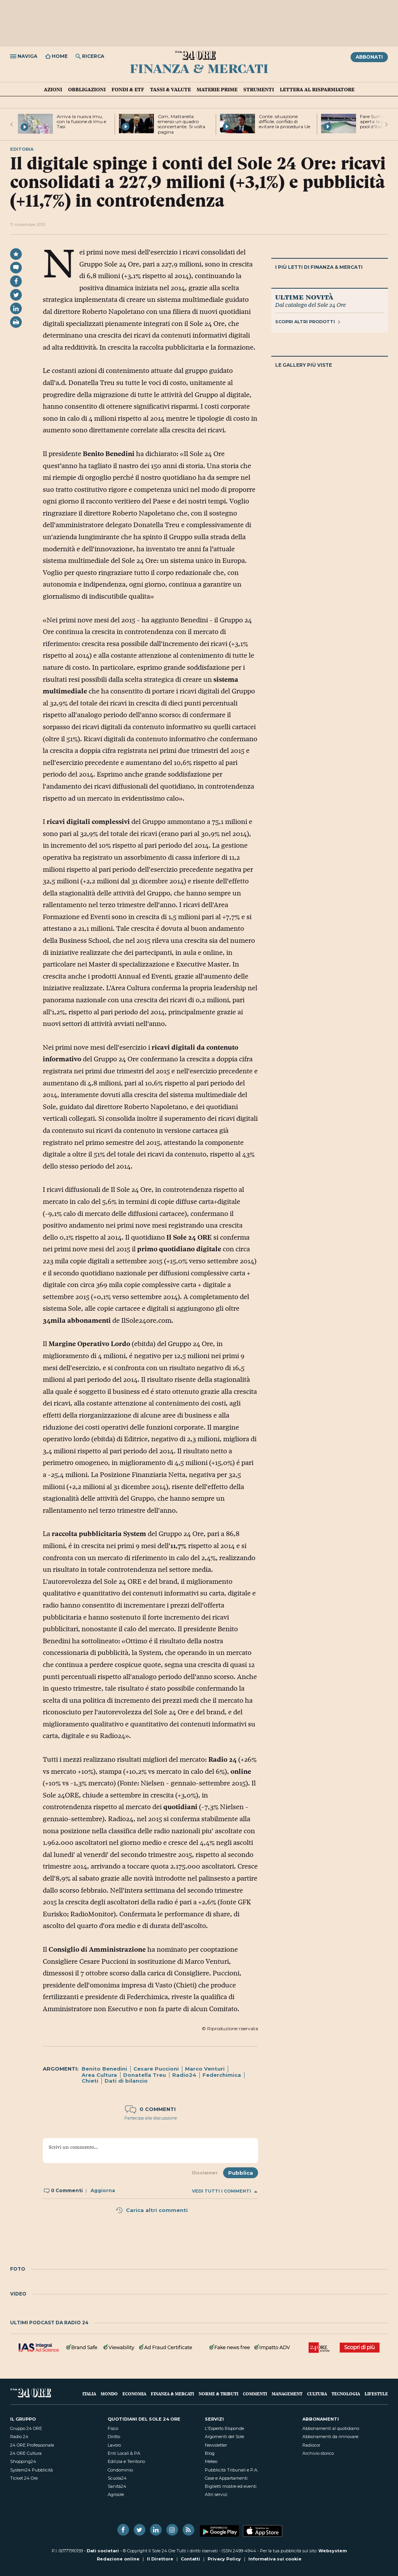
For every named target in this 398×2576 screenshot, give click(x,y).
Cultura (317, 2394)
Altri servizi (216, 2494)
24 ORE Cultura (26, 2453)
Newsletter (216, 2445)
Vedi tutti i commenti (224, 2191)
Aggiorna (103, 2190)
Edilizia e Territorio (126, 2461)
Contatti (190, 2559)
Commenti (255, 2394)
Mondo (109, 2394)
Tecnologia (346, 2394)
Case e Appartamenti (226, 2478)
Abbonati (369, 57)
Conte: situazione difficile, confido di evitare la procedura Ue (284, 121)
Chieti (90, 2081)
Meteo (211, 2461)
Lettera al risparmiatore (317, 89)
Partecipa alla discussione (150, 2118)
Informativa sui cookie (275, 2559)
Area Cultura (99, 2075)
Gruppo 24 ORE (26, 2428)
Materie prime (217, 89)
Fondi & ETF (128, 89)
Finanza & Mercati (199, 68)
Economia (134, 2394)
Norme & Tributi (218, 2394)
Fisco (113, 2428)
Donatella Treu (144, 2075)
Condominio (120, 2470)
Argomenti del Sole (224, 2436)
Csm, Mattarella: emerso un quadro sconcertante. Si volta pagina (181, 124)
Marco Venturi (205, 2069)
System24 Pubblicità (31, 2470)
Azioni (53, 89)
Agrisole (116, 2494)
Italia (89, 2394)
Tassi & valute (170, 89)
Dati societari (103, 2550)
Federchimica (221, 2075)
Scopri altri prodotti (307, 321)
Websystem (332, 2550)
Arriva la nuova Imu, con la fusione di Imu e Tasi (81, 121)
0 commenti (150, 2109)
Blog (210, 2453)
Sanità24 (117, 2486)
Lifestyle (376, 2394)
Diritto (114, 2436)
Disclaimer (205, 2172)
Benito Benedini (104, 2069)
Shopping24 (23, 2461)
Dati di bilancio (126, 2081)
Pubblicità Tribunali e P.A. (231, 2470)
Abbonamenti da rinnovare (330, 2436)
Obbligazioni (87, 89)
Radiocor (311, 2445)
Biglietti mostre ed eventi (231, 2486)
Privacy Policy (224, 2559)
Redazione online (118, 2559)
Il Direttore (160, 2559)
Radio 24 (19, 2436)
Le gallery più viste (303, 365)
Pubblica (240, 2173)
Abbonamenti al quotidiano (330, 2428)
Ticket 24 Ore (24, 2478)
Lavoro (114, 2445)
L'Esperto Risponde (224, 2428)
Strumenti (258, 89)
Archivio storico (318, 2453)
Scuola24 (117, 2478)
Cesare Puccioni (156, 2069)
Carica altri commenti (151, 2210)
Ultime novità (304, 297)
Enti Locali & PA (124, 2453)
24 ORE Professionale (32, 2445)
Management (287, 2394)
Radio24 (184, 2075)
